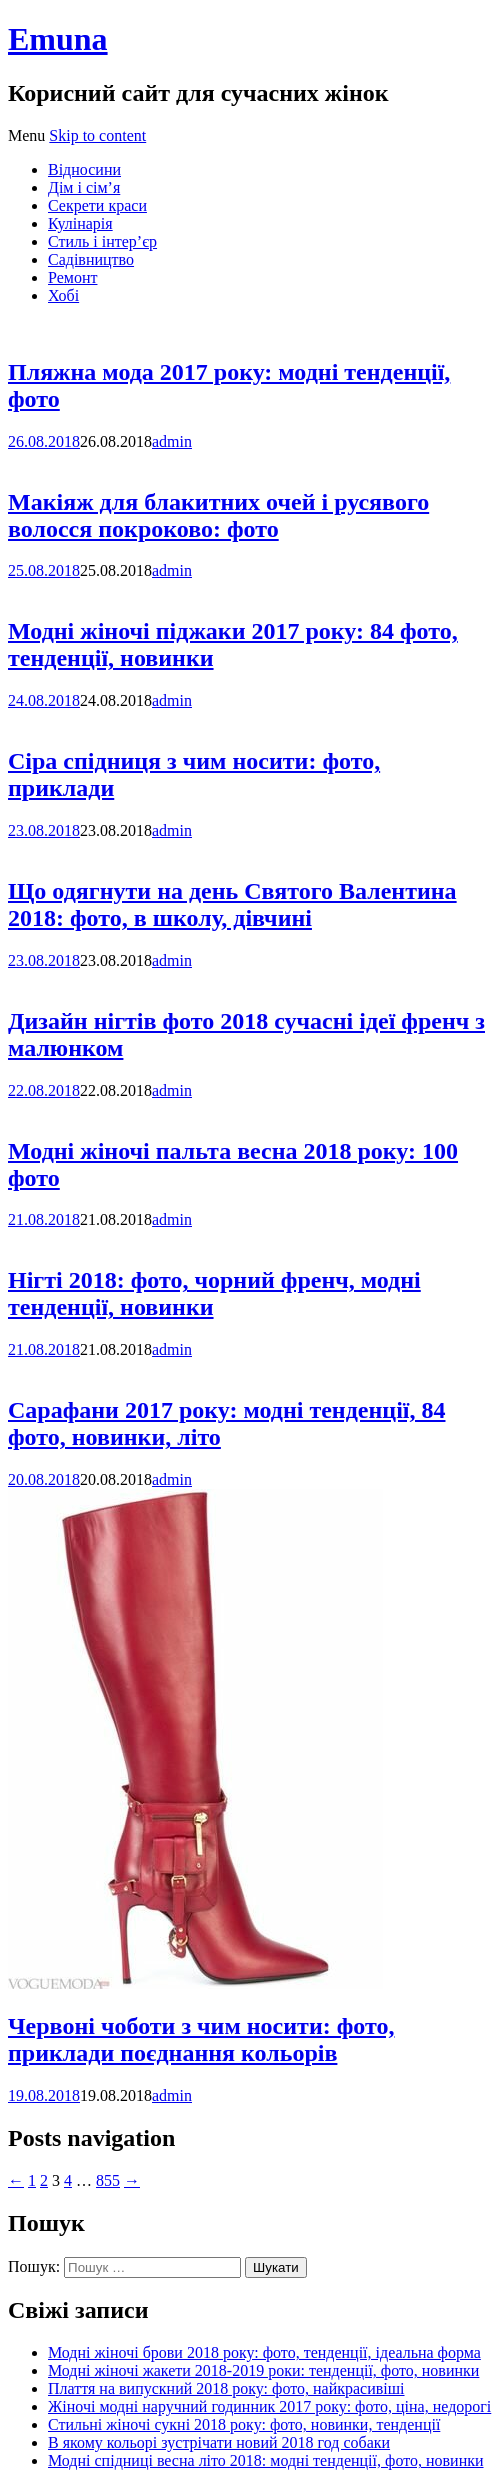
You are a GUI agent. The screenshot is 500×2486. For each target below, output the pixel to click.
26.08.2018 (44, 441)
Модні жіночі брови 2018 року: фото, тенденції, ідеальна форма (264, 2352)
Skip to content (97, 135)
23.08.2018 (44, 830)
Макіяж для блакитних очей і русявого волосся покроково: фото (218, 515)
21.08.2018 (44, 1219)
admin (172, 441)
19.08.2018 (44, 2095)
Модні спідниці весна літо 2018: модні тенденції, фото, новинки (266, 2460)
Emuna (58, 39)
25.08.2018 (44, 570)
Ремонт (72, 277)
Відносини (84, 169)
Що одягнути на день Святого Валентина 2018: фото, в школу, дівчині (232, 904)
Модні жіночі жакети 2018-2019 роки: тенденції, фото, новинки (263, 2370)
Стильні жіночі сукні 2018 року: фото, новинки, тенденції (244, 2424)
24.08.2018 (44, 700)
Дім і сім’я (84, 187)
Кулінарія (80, 223)
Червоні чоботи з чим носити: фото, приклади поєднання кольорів (201, 2039)
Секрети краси (97, 205)
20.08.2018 (44, 1479)
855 (108, 2180)
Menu (26, 135)
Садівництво (91, 259)
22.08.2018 (44, 1090)
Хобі (63, 295)
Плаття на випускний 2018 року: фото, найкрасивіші (226, 2388)
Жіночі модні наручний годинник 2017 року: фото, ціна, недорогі (269, 2406)
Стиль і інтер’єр (102, 241)
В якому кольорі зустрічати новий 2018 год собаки (219, 2442)
